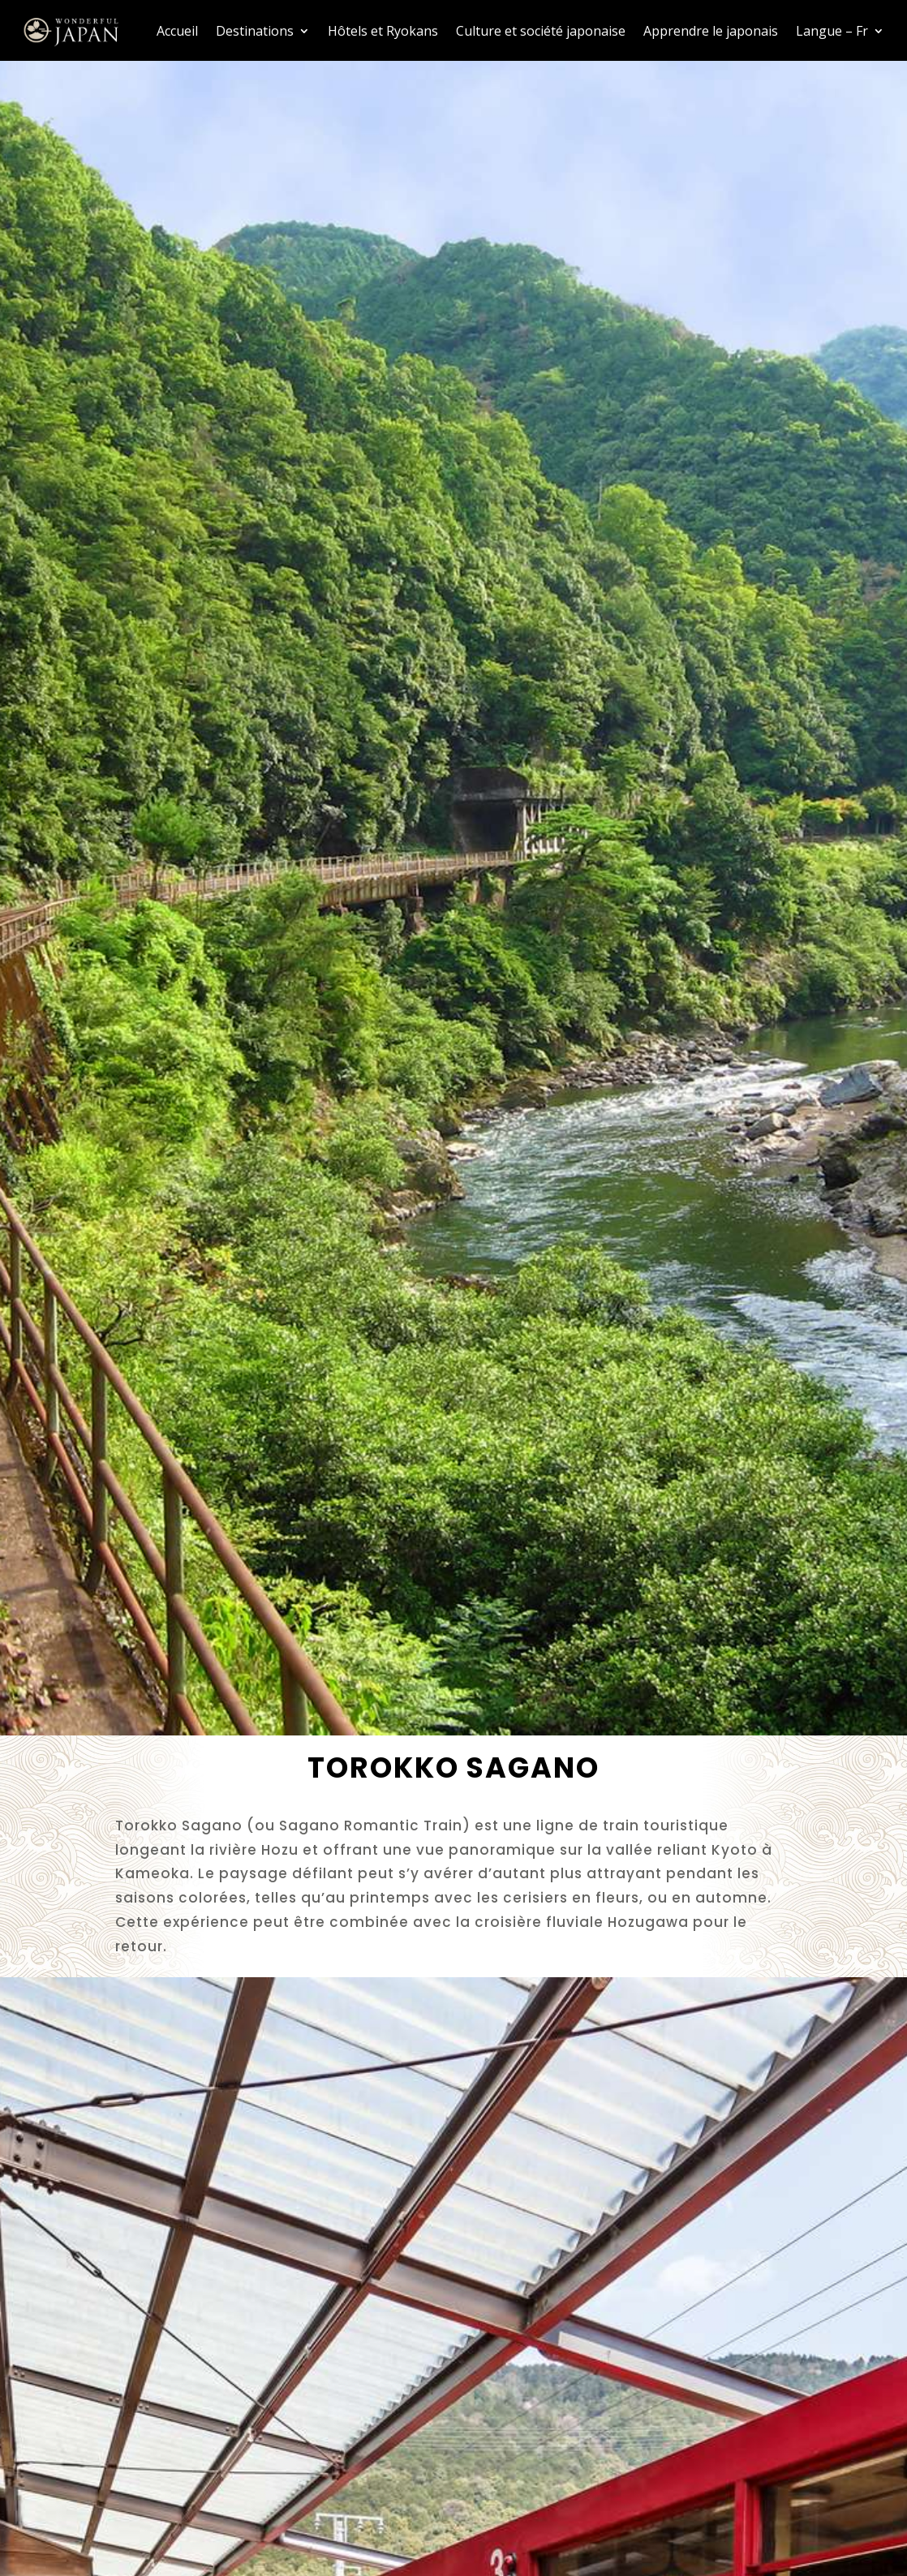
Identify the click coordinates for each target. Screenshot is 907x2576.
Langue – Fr (832, 31)
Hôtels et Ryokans (383, 31)
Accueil (177, 31)
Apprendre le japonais (710, 31)
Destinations (255, 31)
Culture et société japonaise (540, 31)
